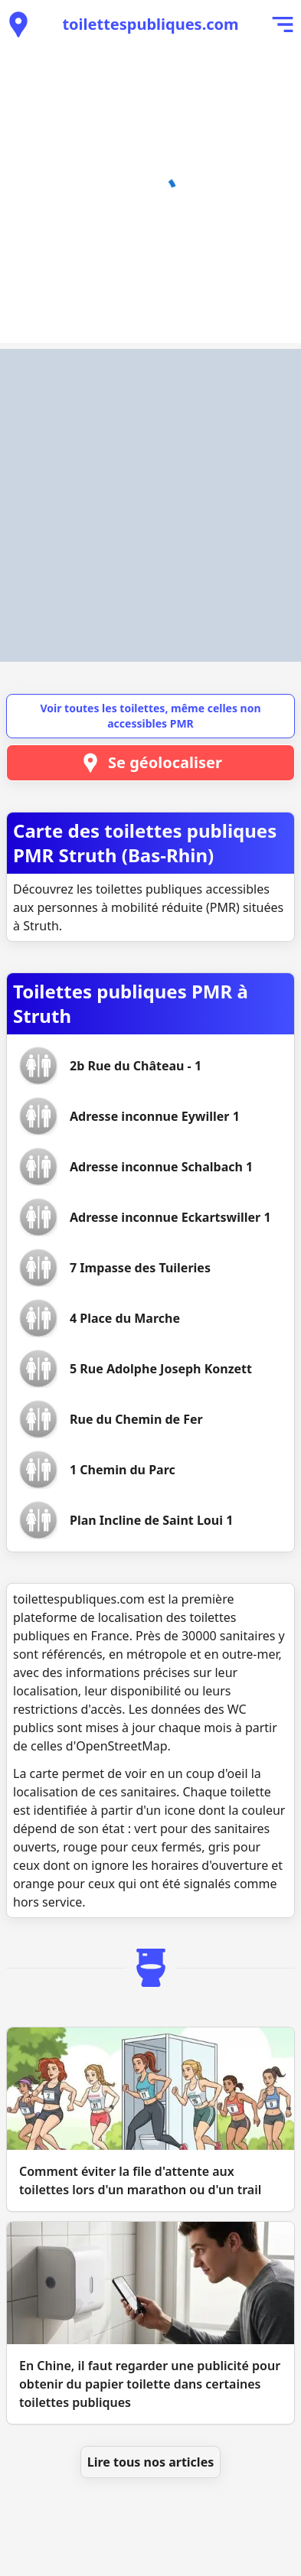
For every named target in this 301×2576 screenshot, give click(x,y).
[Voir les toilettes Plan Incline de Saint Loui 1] (151, 1520)
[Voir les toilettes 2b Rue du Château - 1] (136, 1065)
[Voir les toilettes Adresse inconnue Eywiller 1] (155, 1116)
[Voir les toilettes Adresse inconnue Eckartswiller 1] (170, 1217)
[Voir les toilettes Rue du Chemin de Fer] (136, 1419)
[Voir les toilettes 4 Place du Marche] (125, 1318)
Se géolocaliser (150, 762)
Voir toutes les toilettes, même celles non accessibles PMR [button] (150, 716)
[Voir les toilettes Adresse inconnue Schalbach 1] (161, 1166)
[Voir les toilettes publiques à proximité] (18, 24)
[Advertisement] (150, 505)
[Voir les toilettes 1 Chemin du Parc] (123, 1469)
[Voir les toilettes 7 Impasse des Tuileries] (140, 1267)
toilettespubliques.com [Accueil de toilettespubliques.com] (150, 24)
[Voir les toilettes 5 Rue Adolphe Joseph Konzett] (161, 1368)
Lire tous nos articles (150, 2462)
